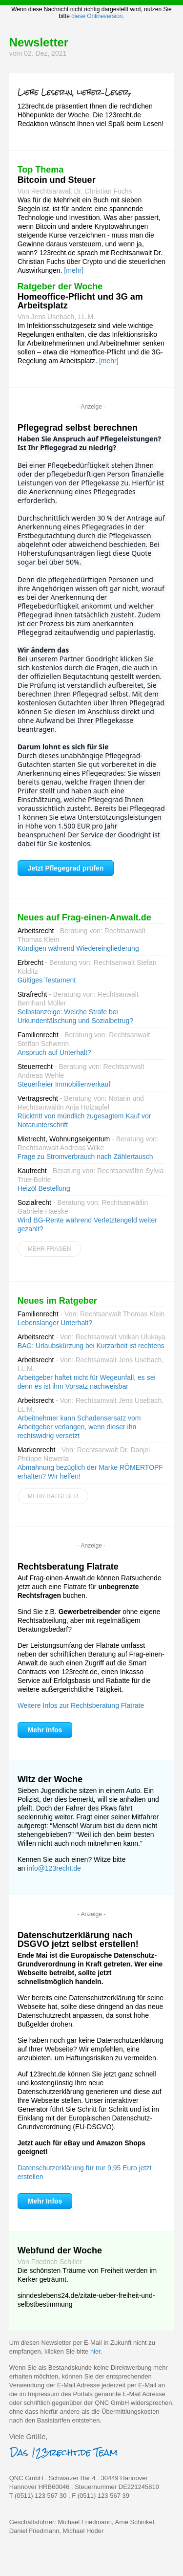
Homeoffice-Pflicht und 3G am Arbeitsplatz (80, 301)
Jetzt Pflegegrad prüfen (66, 868)
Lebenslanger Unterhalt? (55, 1323)
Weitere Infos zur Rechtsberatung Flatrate (81, 1705)
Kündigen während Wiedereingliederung (78, 948)
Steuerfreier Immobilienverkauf (64, 1084)
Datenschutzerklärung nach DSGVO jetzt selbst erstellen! (78, 1939)
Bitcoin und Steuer (57, 180)
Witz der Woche (50, 1779)
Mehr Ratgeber (53, 1496)
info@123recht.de (54, 1868)
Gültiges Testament (47, 980)
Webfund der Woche (60, 2250)
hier (95, 2351)
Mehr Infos (45, 1730)
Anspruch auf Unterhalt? (54, 1052)
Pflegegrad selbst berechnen (78, 428)
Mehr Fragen (49, 1248)
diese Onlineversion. (97, 16)
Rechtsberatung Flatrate (68, 1567)
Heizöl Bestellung (44, 1188)
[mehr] (73, 270)
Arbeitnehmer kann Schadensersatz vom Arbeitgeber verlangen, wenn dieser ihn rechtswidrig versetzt (79, 1427)
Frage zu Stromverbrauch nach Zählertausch (85, 1156)
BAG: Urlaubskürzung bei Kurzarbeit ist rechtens (91, 1346)
